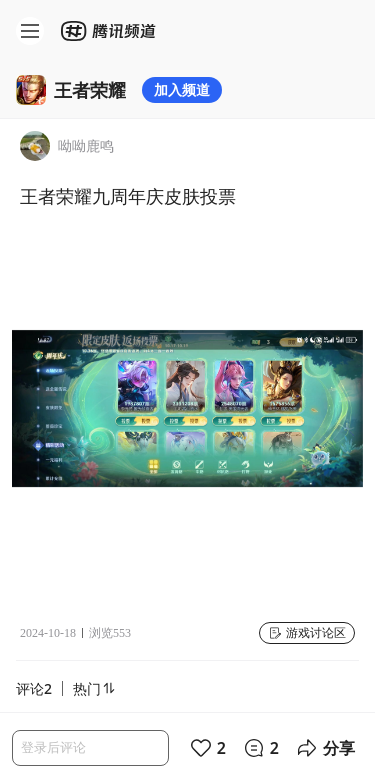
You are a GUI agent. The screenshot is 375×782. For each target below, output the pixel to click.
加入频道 (182, 89)
